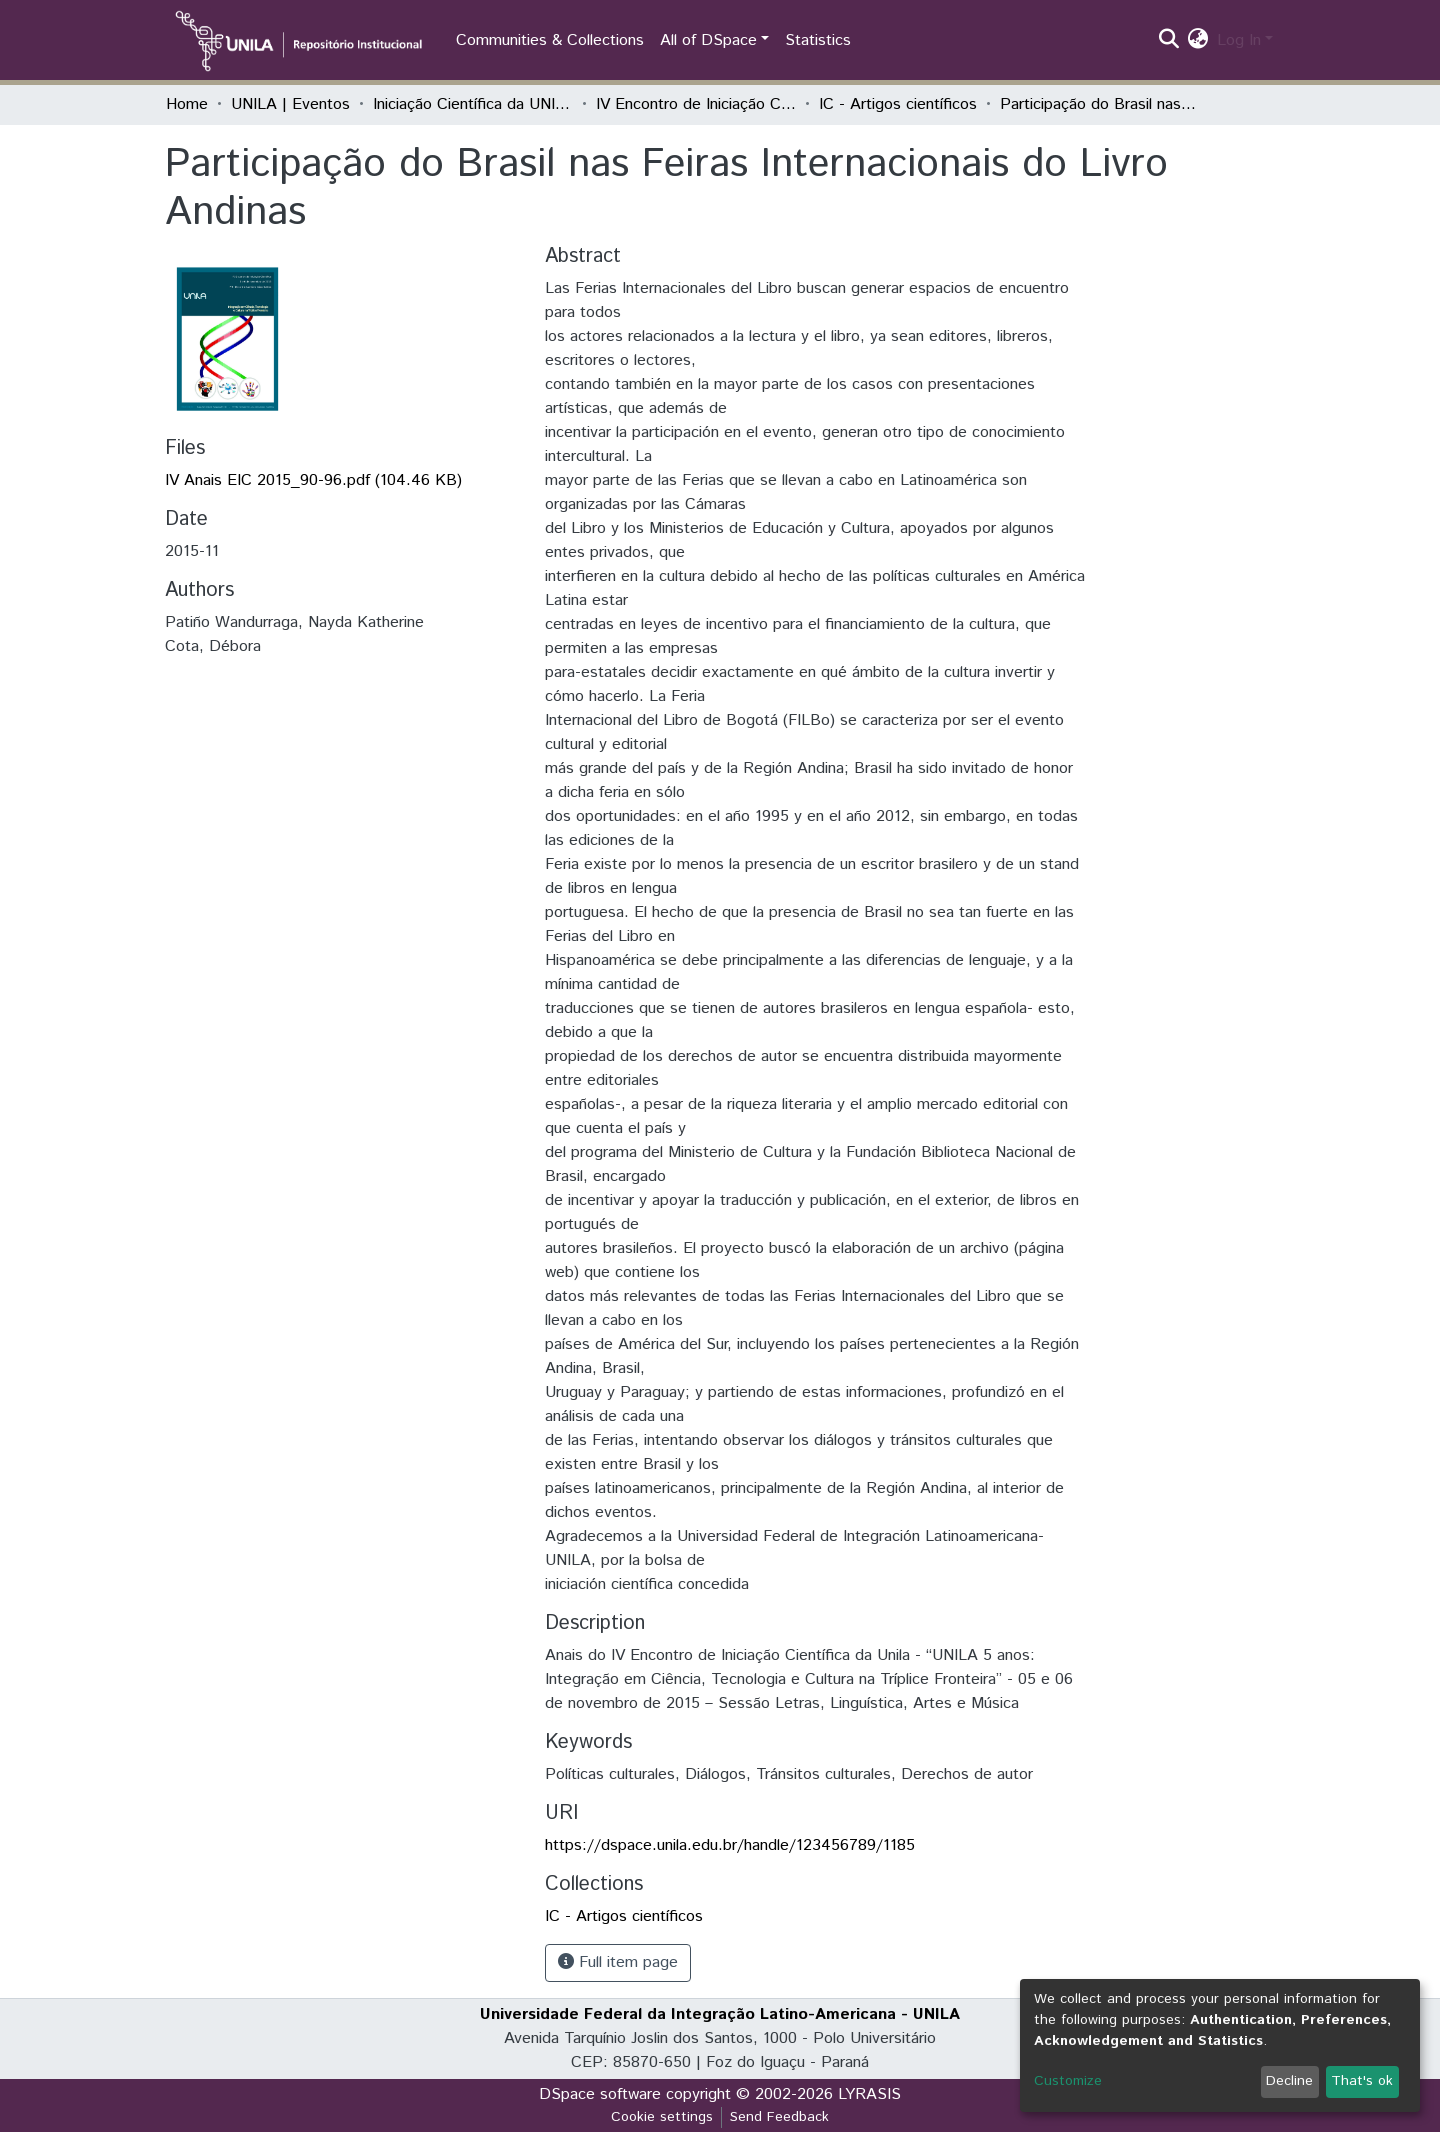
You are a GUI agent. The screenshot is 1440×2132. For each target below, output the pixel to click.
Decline (1289, 2081)
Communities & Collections (550, 40)
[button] (1198, 41)
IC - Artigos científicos (898, 104)
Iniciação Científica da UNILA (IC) (473, 104)
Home (187, 104)
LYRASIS (869, 2094)
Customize (1068, 2081)
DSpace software (600, 2094)
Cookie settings (662, 2117)
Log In (1239, 40)
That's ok (1362, 2081)
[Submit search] (1169, 41)
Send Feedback (779, 2117)
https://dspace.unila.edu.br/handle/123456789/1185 (730, 1845)
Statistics (818, 40)
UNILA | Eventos (290, 104)
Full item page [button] (618, 1962)
